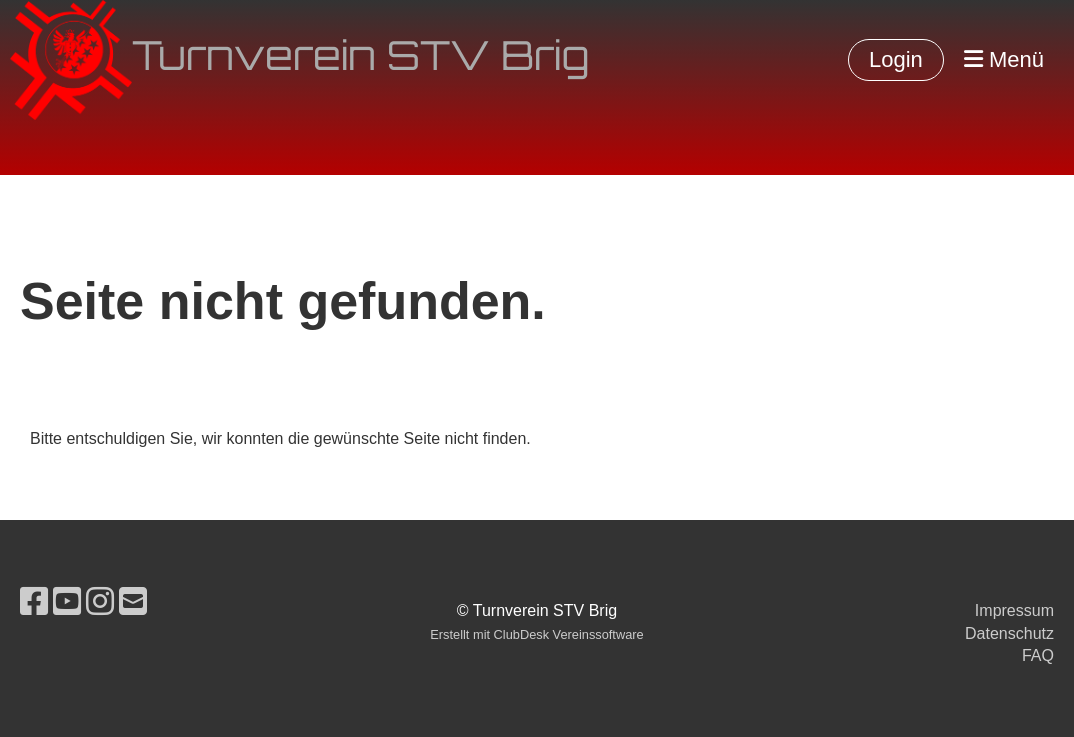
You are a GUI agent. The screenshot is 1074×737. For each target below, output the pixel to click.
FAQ (1038, 655)
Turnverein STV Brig (360, 60)
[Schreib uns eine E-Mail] (133, 602)
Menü (1004, 59)
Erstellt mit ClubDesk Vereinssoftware (536, 634)
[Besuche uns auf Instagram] (100, 602)
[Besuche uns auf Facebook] (34, 602)
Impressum (1014, 610)
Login (896, 59)
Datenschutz (1009, 633)
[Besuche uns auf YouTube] (67, 602)
